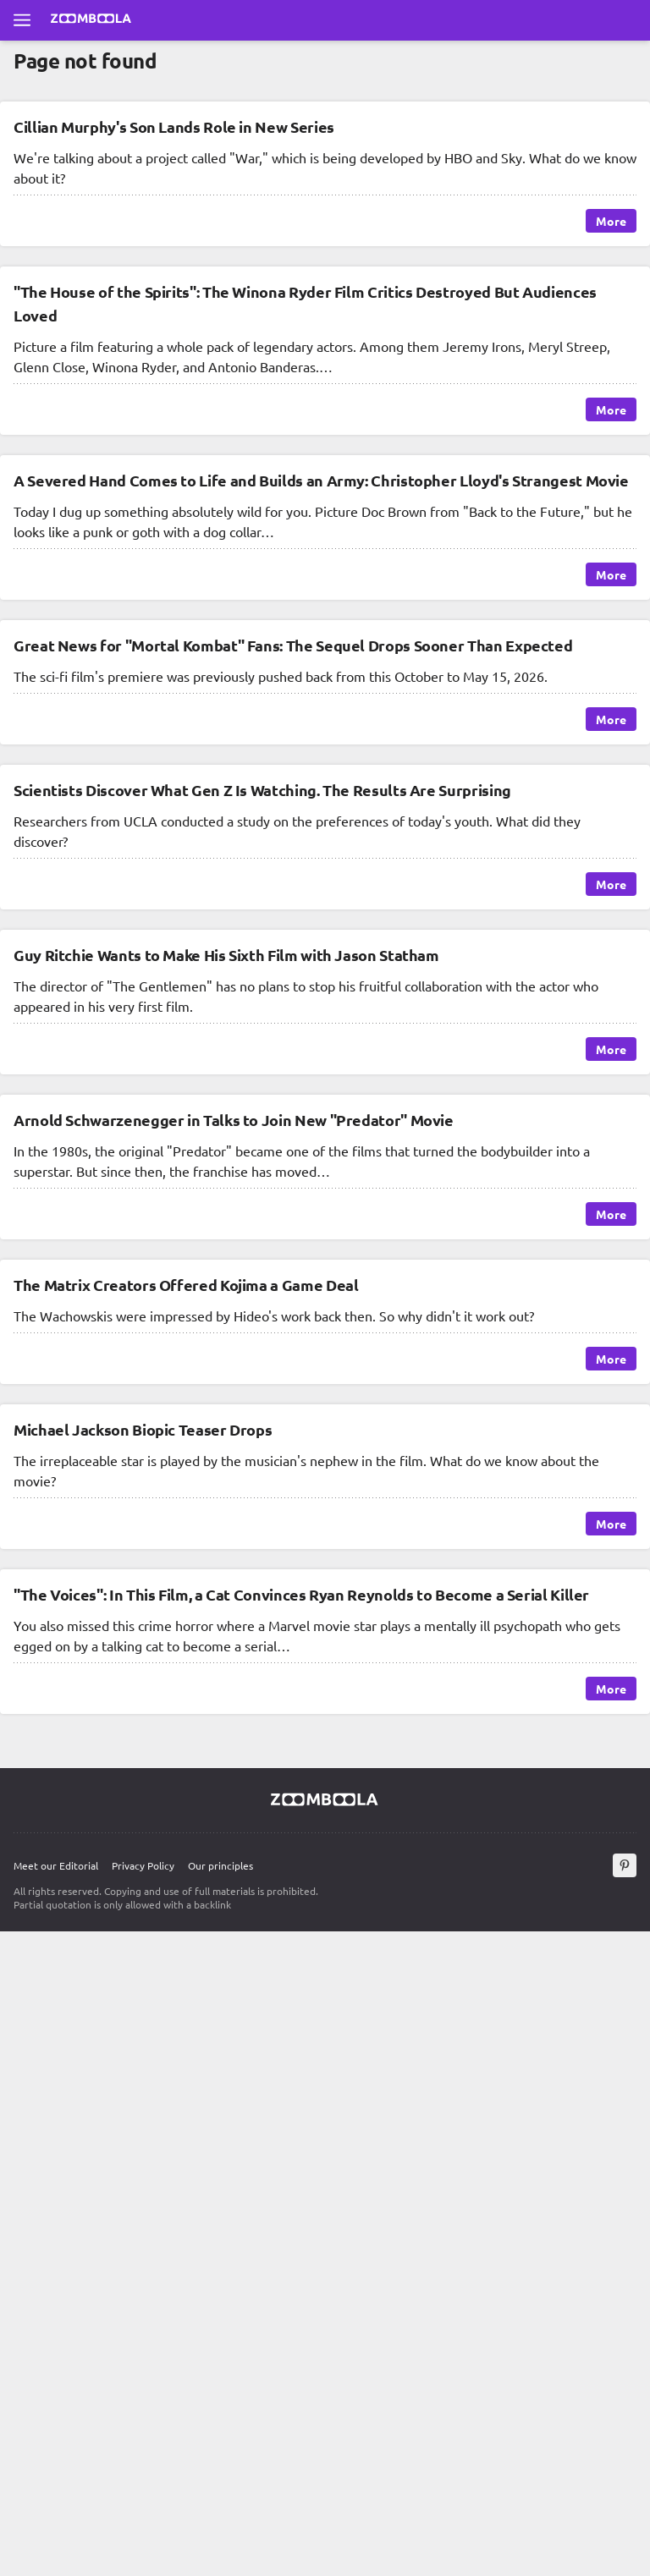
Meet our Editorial (56, 1865)
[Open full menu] (22, 20)
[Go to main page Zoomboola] (91, 20)
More (611, 220)
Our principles (220, 1865)
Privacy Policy (143, 1865)
